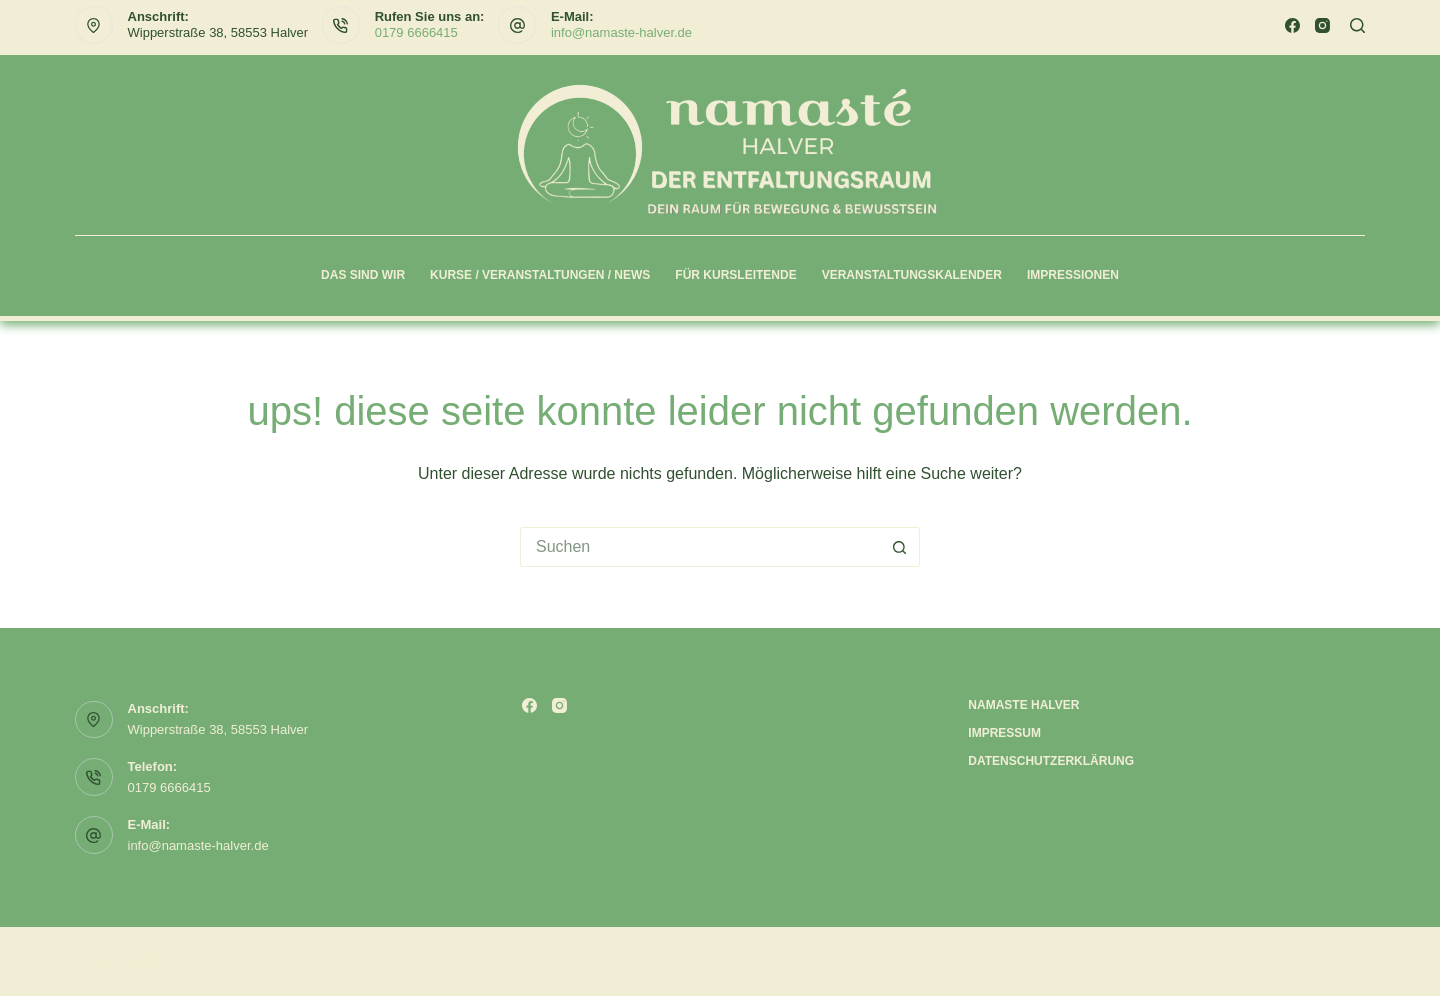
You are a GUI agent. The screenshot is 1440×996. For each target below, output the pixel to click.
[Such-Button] (900, 547)
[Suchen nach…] (700, 547)
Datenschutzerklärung (1051, 761)
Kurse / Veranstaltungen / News (540, 275)
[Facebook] (1292, 25)
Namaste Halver (1023, 705)
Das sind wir (363, 275)
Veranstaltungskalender (912, 275)
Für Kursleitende (735, 275)
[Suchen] (1357, 25)
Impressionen (1073, 275)
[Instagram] (1322, 25)
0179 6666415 (416, 32)
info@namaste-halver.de (621, 32)
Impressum (1004, 733)
